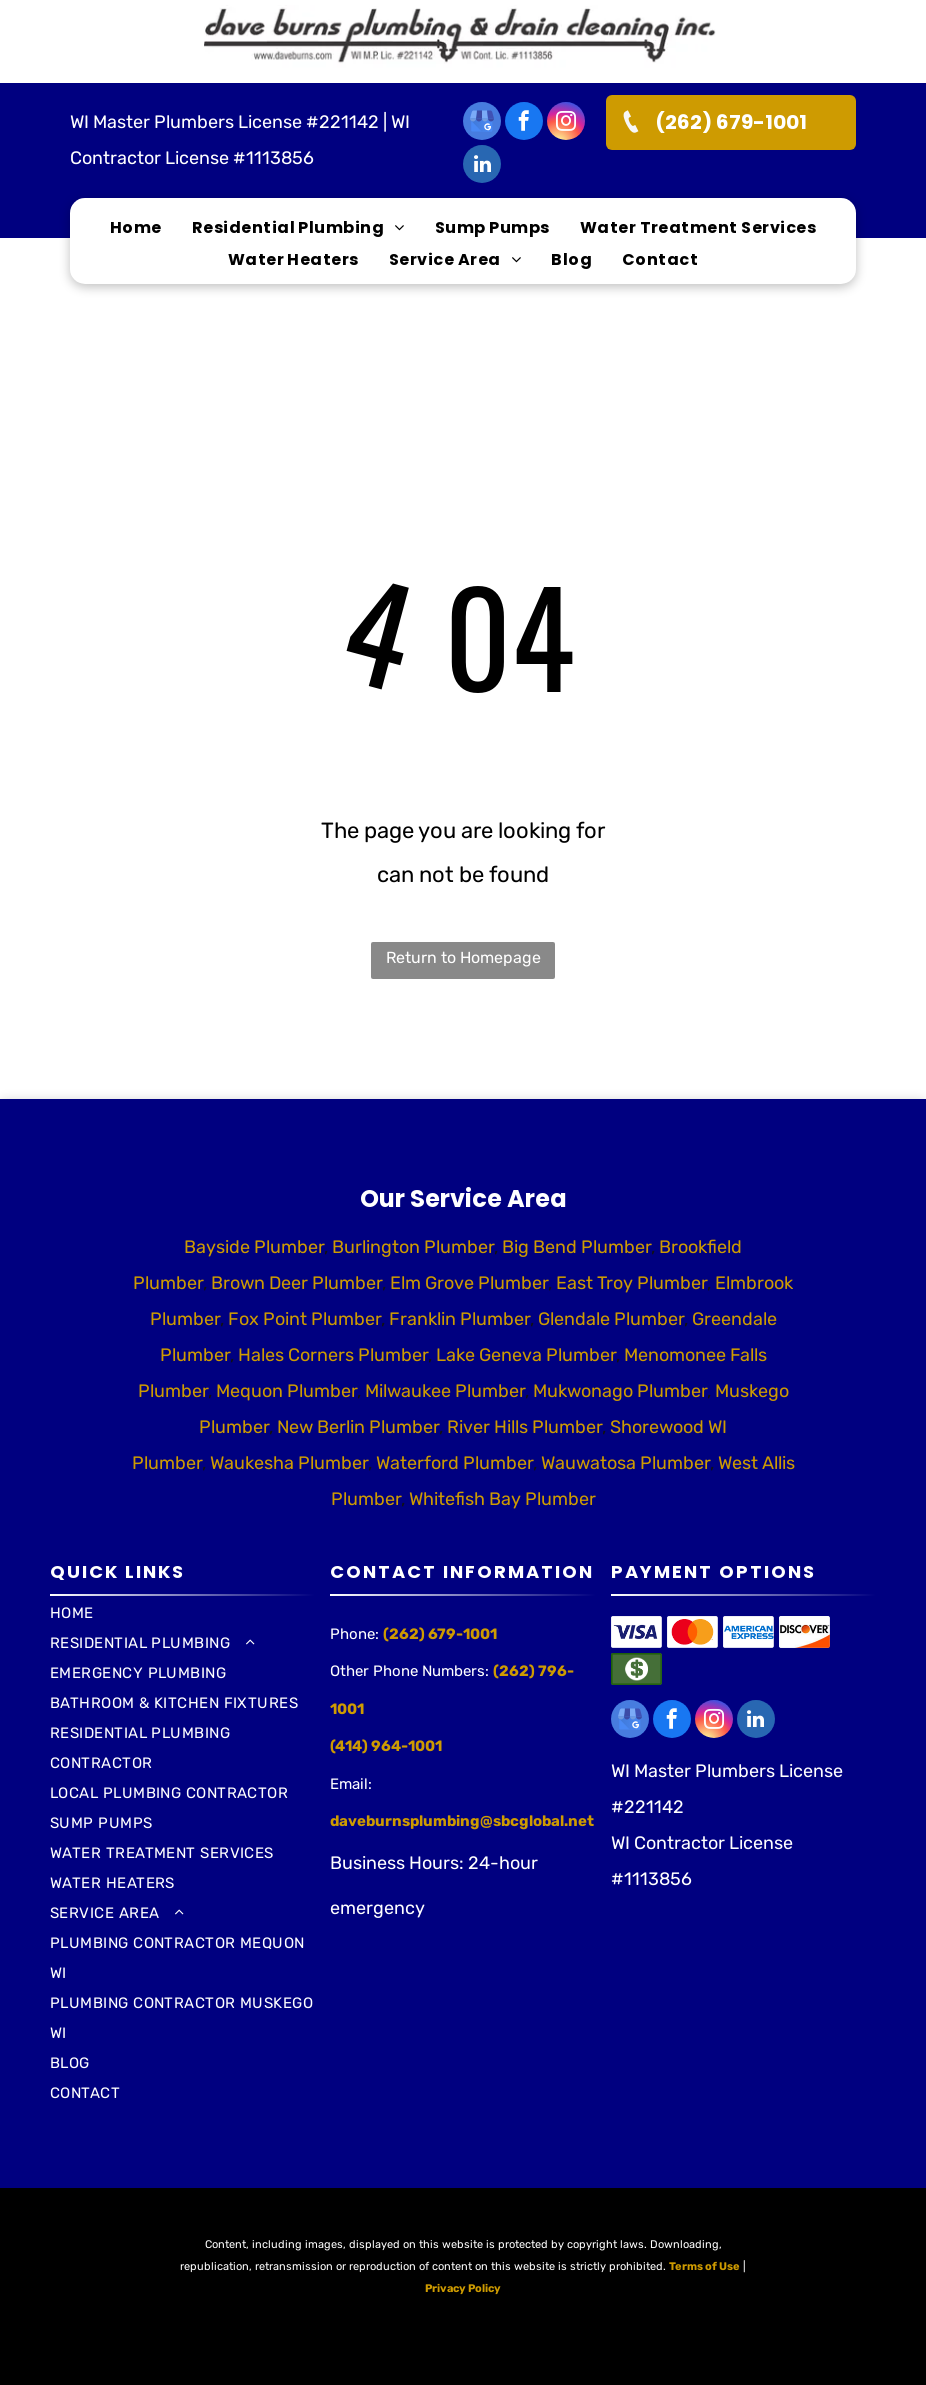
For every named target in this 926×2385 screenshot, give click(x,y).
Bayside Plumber (254, 1247)
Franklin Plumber (459, 1319)
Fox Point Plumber (304, 1319)
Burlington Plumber (413, 1247)
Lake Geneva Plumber (526, 1355)
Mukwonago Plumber (620, 1391)
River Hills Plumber (524, 1427)
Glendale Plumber (611, 1319)
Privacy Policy (463, 2288)
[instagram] (566, 123)
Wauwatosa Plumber (625, 1463)
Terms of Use (704, 2266)
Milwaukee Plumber (445, 1391)
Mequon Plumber (286, 1391)
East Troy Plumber (631, 1283)
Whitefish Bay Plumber (502, 1499)
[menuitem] (136, 228)
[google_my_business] (482, 123)
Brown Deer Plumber (296, 1283)
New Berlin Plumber (358, 1427)
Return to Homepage (463, 957)
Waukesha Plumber (289, 1463)
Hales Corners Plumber (333, 1355)
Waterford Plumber (454, 1463)
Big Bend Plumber (576, 1247)
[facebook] (524, 123)
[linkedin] (482, 166)
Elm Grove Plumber (469, 1283)
